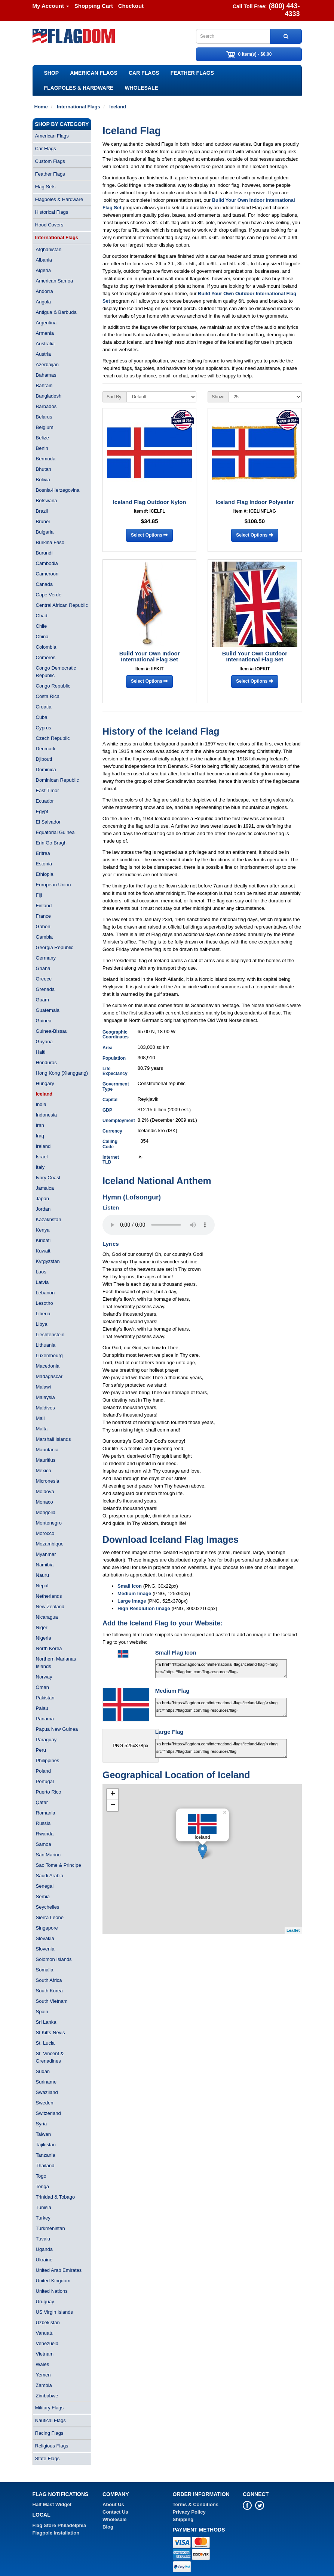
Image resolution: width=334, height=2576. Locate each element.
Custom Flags (50, 161)
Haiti (41, 1052)
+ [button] (112, 1794)
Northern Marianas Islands (56, 1662)
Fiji (39, 895)
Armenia (45, 333)
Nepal (42, 1585)
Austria (43, 354)
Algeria (43, 270)
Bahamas (46, 375)
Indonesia (46, 1115)
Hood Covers (49, 225)
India (41, 1104)
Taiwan (43, 2134)
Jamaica (45, 1188)
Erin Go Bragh (51, 843)
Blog (107, 2527)
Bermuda (46, 458)
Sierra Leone (50, 1917)
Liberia (43, 1313)
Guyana (44, 1041)
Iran (40, 1125)
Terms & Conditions (196, 2504)
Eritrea (43, 853)
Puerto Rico (48, 1792)
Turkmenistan (50, 2228)
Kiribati (43, 1240)
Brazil (42, 511)
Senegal (45, 1886)
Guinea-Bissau (52, 1031)
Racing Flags (49, 2433)
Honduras (46, 1062)
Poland (43, 1771)
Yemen (43, 2375)
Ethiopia (44, 874)
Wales (42, 2364)
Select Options (149, 535)
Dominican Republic (57, 780)
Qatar (42, 1802)
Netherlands (49, 1596)
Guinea (44, 1020)
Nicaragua (47, 1617)
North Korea (49, 1648)
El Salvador (48, 822)
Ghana (43, 968)
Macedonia (48, 1366)
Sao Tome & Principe (58, 1865)
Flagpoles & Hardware (79, 88)
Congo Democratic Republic (56, 671)
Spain (42, 2011)
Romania (45, 1813)
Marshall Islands (53, 1439)
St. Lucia (45, 2043)
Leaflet (293, 1930)
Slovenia (45, 1949)
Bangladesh (49, 396)
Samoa (43, 1844)
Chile (41, 626)
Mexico (43, 1470)
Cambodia (47, 563)
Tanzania (45, 2155)
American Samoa (54, 281)
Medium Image (134, 1593)
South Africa (49, 1980)
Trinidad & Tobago (55, 2197)
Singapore (47, 1928)
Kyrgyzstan (48, 1261)
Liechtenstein (50, 1334)
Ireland (43, 1146)
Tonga (42, 2186)
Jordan (43, 1209)
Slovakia (45, 1938)
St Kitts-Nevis (50, 2032)
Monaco (44, 1502)
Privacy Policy (189, 2512)
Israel (42, 1156)
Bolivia (43, 479)
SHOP (51, 73)
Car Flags (144, 73)
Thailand (45, 2165)
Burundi (44, 553)
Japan (42, 1198)
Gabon (43, 926)
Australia (45, 343)
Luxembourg (49, 1355)
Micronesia (47, 1481)
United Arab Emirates (59, 2270)
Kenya (43, 1230)
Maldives (45, 1408)
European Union (53, 884)
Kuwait (43, 1251)
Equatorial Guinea (55, 832)
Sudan (43, 2071)
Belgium (44, 427)
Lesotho (44, 1303)
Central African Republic (62, 605)
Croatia (44, 707)
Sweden (44, 2103)
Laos (41, 1272)
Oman (42, 1687)
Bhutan (43, 469)
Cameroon (47, 574)
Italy (40, 1167)
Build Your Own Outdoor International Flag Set (254, 656)
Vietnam (44, 2354)
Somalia (44, 1970)
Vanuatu (44, 2333)
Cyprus (43, 728)
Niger (42, 1627)
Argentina (46, 322)
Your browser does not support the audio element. (158, 1225)
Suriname (46, 2082)
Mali (40, 1418)
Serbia (43, 1896)
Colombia (46, 647)
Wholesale (141, 88)
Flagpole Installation (56, 2533)
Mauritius (46, 1460)
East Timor (47, 790)
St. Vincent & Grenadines (50, 2057)
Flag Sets (45, 186)
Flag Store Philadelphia (59, 2525)
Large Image (131, 1601)
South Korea (49, 1990)
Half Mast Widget (52, 2504)
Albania (44, 260)
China (42, 636)
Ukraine (44, 2260)
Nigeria (43, 1638)
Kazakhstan (48, 1219)
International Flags (57, 237)
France (43, 916)
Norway (44, 1677)
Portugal (45, 1781)
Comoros (46, 657)
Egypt (42, 811)
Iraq (40, 1136)
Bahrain (44, 385)
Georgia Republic (54, 947)
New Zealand (50, 1606)
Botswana (46, 500)
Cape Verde (49, 594)
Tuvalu (43, 2239)
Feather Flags (192, 73)
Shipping (183, 2519)
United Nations (52, 2291)
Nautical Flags (50, 2420)
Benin (42, 448)
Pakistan (45, 1698)
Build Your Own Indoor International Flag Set (149, 656)
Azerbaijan (47, 364)
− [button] (112, 1805)
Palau (42, 1708)
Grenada (45, 989)
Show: (218, 396)
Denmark (46, 748)
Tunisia (43, 2207)
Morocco (45, 1533)
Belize (42, 438)
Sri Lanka (46, 2022)
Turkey (43, 2218)
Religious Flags (51, 2446)
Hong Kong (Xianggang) (62, 1073)
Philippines (47, 1760)
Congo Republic (53, 686)
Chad (42, 615)
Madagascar (49, 1376)
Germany (46, 958)
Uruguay (45, 2301)
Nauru (42, 1575)
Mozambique (50, 1544)
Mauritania (47, 1449)
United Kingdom (53, 2280)
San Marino (48, 1854)
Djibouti (44, 759)
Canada (44, 584)
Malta (42, 1428)
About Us (113, 2504)
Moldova (45, 1491)
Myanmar (46, 1554)
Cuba (42, 717)
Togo (41, 2176)
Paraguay (46, 1739)
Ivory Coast (48, 1177)
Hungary (45, 1083)
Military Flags (49, 2407)
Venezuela (47, 2343)
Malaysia (45, 1397)
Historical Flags (51, 212)
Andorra (44, 291)
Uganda (44, 2249)
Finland (44, 905)
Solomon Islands (54, 1959)
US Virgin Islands (54, 2312)
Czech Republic (53, 738)
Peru (41, 1750)
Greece (44, 979)
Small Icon (129, 1586)
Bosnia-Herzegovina (58, 490)
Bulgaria (45, 532)
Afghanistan (49, 249)
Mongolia (46, 1512)
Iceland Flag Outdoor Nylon (149, 502)
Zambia (44, 2385)
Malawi (43, 1387)
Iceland (44, 1094)
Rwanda (45, 1834)
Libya (42, 1324)
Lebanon (45, 1292)
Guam (42, 1000)
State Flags (47, 2458)
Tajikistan (46, 2144)
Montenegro (49, 1523)
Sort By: (115, 396)
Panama (45, 1718)
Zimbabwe (47, 2396)
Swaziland (47, 2092)
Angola (43, 302)
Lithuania (46, 1345)
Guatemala (48, 1010)
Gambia (44, 937)
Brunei (43, 521)
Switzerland (48, 2113)
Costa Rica (48, 696)
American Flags (93, 73)
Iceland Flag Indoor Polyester (254, 502)
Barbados (46, 406)
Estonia (44, 864)
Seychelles (47, 1907)
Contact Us (115, 2512)
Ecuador (45, 801)
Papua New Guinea (57, 1729)
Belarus (44, 417)
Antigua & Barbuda (56, 312)
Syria (41, 2123)
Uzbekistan (48, 2322)
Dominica (46, 769)
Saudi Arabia (50, 1875)
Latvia (42, 1282)
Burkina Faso (50, 542)
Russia (43, 1823)
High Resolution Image (143, 1608)
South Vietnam (52, 2001)
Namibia (45, 1564)
